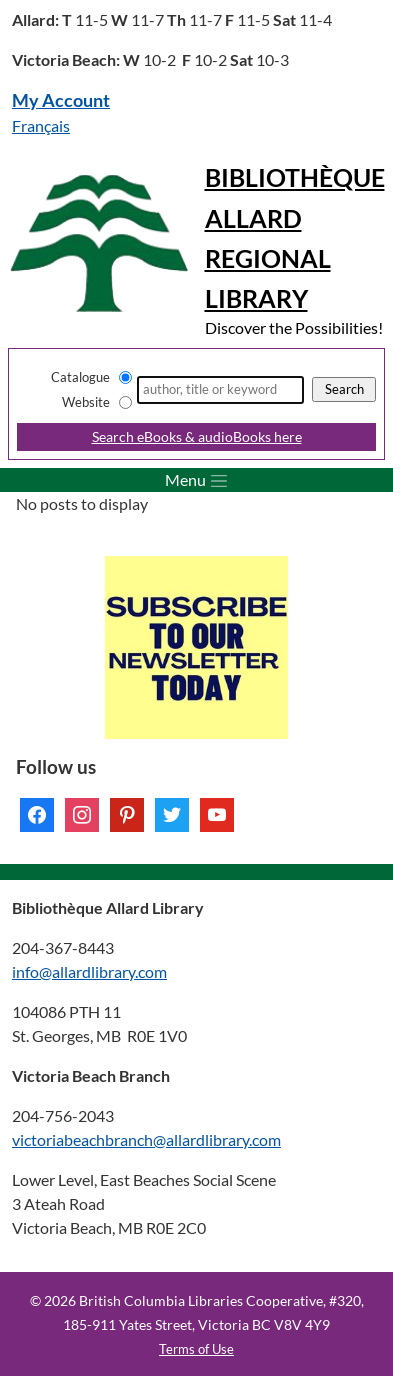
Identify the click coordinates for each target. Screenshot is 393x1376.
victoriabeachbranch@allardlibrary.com (146, 1139)
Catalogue (80, 377)
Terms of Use (196, 1349)
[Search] (221, 390)
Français (41, 125)
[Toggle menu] (196, 480)
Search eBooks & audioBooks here (197, 436)
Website (86, 402)
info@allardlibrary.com (89, 971)
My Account (61, 100)
